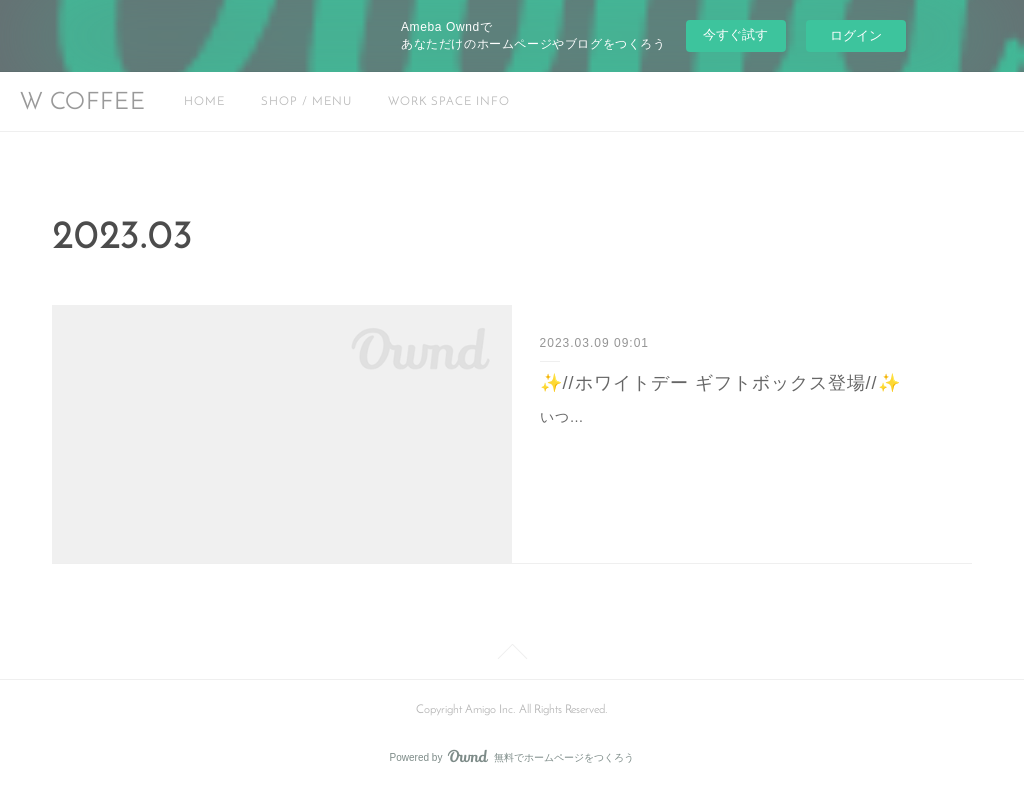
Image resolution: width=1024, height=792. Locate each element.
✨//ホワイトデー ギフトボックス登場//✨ (720, 383)
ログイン (856, 35)
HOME (204, 102)
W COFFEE (83, 103)
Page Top (512, 655)
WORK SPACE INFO (449, 102)
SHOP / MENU (306, 102)
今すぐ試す (735, 34)
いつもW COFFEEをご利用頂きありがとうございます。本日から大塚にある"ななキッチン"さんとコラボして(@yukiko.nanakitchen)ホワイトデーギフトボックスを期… (742, 442)
